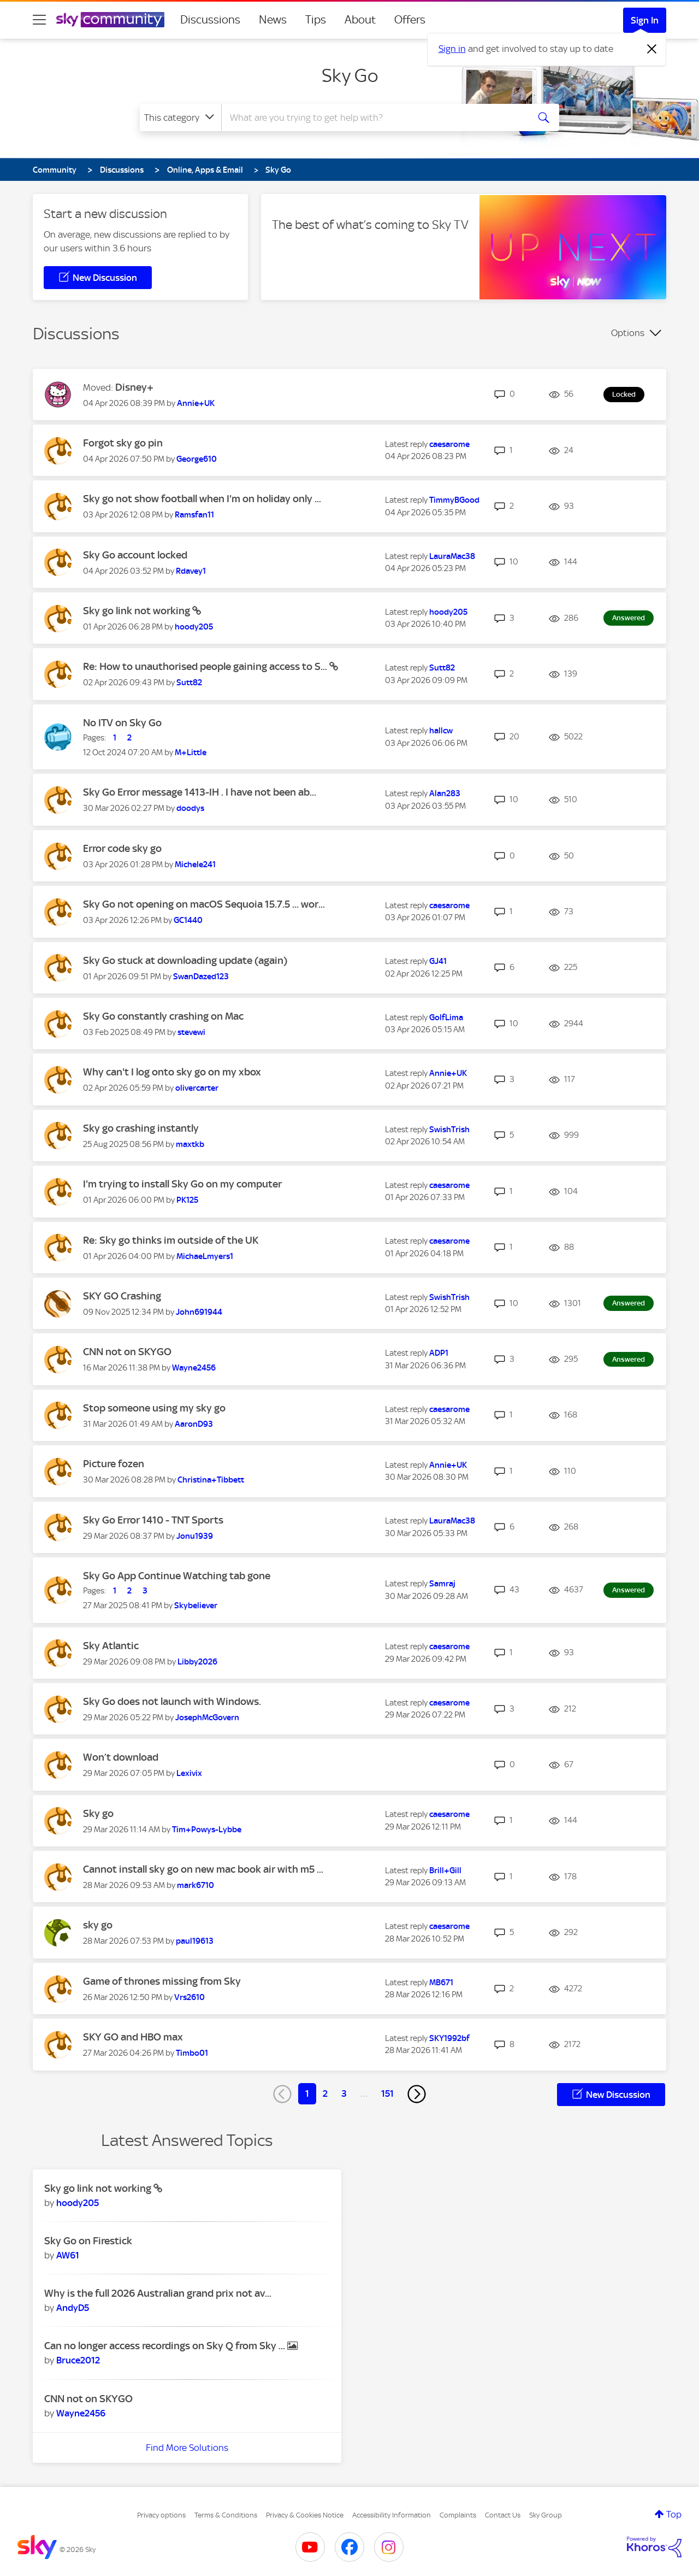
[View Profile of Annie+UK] (196, 403)
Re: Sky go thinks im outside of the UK (170, 1240)
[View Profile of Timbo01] (192, 2053)
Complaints (458, 2515)
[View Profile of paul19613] (195, 1941)
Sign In (645, 20)
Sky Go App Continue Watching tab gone (176, 1575)
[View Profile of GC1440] (188, 920)
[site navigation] (39, 20)
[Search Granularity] (180, 117)
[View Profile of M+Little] (190, 752)
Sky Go (350, 75)
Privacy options (161, 2515)
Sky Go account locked (135, 555)
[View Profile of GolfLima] (446, 1017)
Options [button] (627, 332)
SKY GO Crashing (122, 1296)
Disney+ (134, 387)
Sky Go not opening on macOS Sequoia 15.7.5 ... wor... (204, 904)
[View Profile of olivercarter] (196, 1088)
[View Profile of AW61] (67, 2255)
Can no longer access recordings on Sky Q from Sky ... (165, 2345)
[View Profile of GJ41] (438, 961)
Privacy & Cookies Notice (304, 2515)
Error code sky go (122, 848)
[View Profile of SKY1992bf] (449, 2038)
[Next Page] (417, 2094)
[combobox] (373, 117)
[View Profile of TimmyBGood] (454, 500)
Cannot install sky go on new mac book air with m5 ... (203, 1869)
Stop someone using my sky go (154, 1408)
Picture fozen (113, 1463)
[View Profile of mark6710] (195, 1885)
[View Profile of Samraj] (442, 1584)
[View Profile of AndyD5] (72, 2307)
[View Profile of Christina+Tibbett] (210, 1480)
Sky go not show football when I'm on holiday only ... (202, 498)
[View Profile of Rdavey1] (191, 571)
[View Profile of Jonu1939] (194, 1536)
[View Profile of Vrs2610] (189, 1997)
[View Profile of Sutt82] (189, 682)
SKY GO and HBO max (133, 2037)
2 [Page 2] (325, 2093)
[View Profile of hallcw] (441, 731)
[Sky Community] (110, 19)
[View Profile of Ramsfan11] (194, 515)
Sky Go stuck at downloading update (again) (185, 960)
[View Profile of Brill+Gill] (445, 1870)
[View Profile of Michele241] (195, 864)
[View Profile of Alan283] (444, 793)
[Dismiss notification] (652, 49)
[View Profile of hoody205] (194, 627)
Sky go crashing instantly (141, 1128)
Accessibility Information (391, 2515)
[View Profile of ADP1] (438, 1353)
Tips (315, 19)
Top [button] (674, 2514)
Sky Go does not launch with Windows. (172, 1701)
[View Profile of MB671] (441, 1982)
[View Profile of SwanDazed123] (201, 976)
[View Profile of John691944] (199, 1312)
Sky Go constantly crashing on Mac (163, 1016)
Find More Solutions (187, 2447)
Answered (628, 618)
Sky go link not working (137, 610)
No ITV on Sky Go (122, 722)
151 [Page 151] (387, 2093)
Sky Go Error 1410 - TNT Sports (153, 1520)
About (360, 19)
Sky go (98, 1813)
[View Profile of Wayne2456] (194, 1368)
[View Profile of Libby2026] (197, 1662)
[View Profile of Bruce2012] (78, 2360)
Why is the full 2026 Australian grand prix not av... (157, 2293)
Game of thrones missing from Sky (162, 1981)
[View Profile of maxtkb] (190, 1144)
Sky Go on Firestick (88, 2240)
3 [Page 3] (344, 2093)
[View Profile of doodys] (190, 808)
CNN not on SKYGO (127, 1351)
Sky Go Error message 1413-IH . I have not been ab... (199, 792)
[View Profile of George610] (196, 459)
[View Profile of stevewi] (191, 1032)
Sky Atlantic (111, 1645)
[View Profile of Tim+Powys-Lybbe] (206, 1829)
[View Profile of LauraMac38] (452, 556)
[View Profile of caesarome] (449, 444)
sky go (97, 1925)
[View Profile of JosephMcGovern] (207, 1717)
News (273, 19)
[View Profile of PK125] (187, 1200)
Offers (409, 19)
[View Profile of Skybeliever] (195, 1605)
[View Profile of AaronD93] (194, 1424)
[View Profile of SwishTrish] (449, 1129)
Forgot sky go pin (123, 443)
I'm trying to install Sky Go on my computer (182, 1184)
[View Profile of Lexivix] (189, 1773)
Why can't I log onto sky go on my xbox (172, 1072)
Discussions (210, 19)
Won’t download (120, 1757)
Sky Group (545, 2515)
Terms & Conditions (225, 2515)
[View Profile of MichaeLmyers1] (204, 1256)
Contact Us (502, 2515)
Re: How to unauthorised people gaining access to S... (206, 666)
